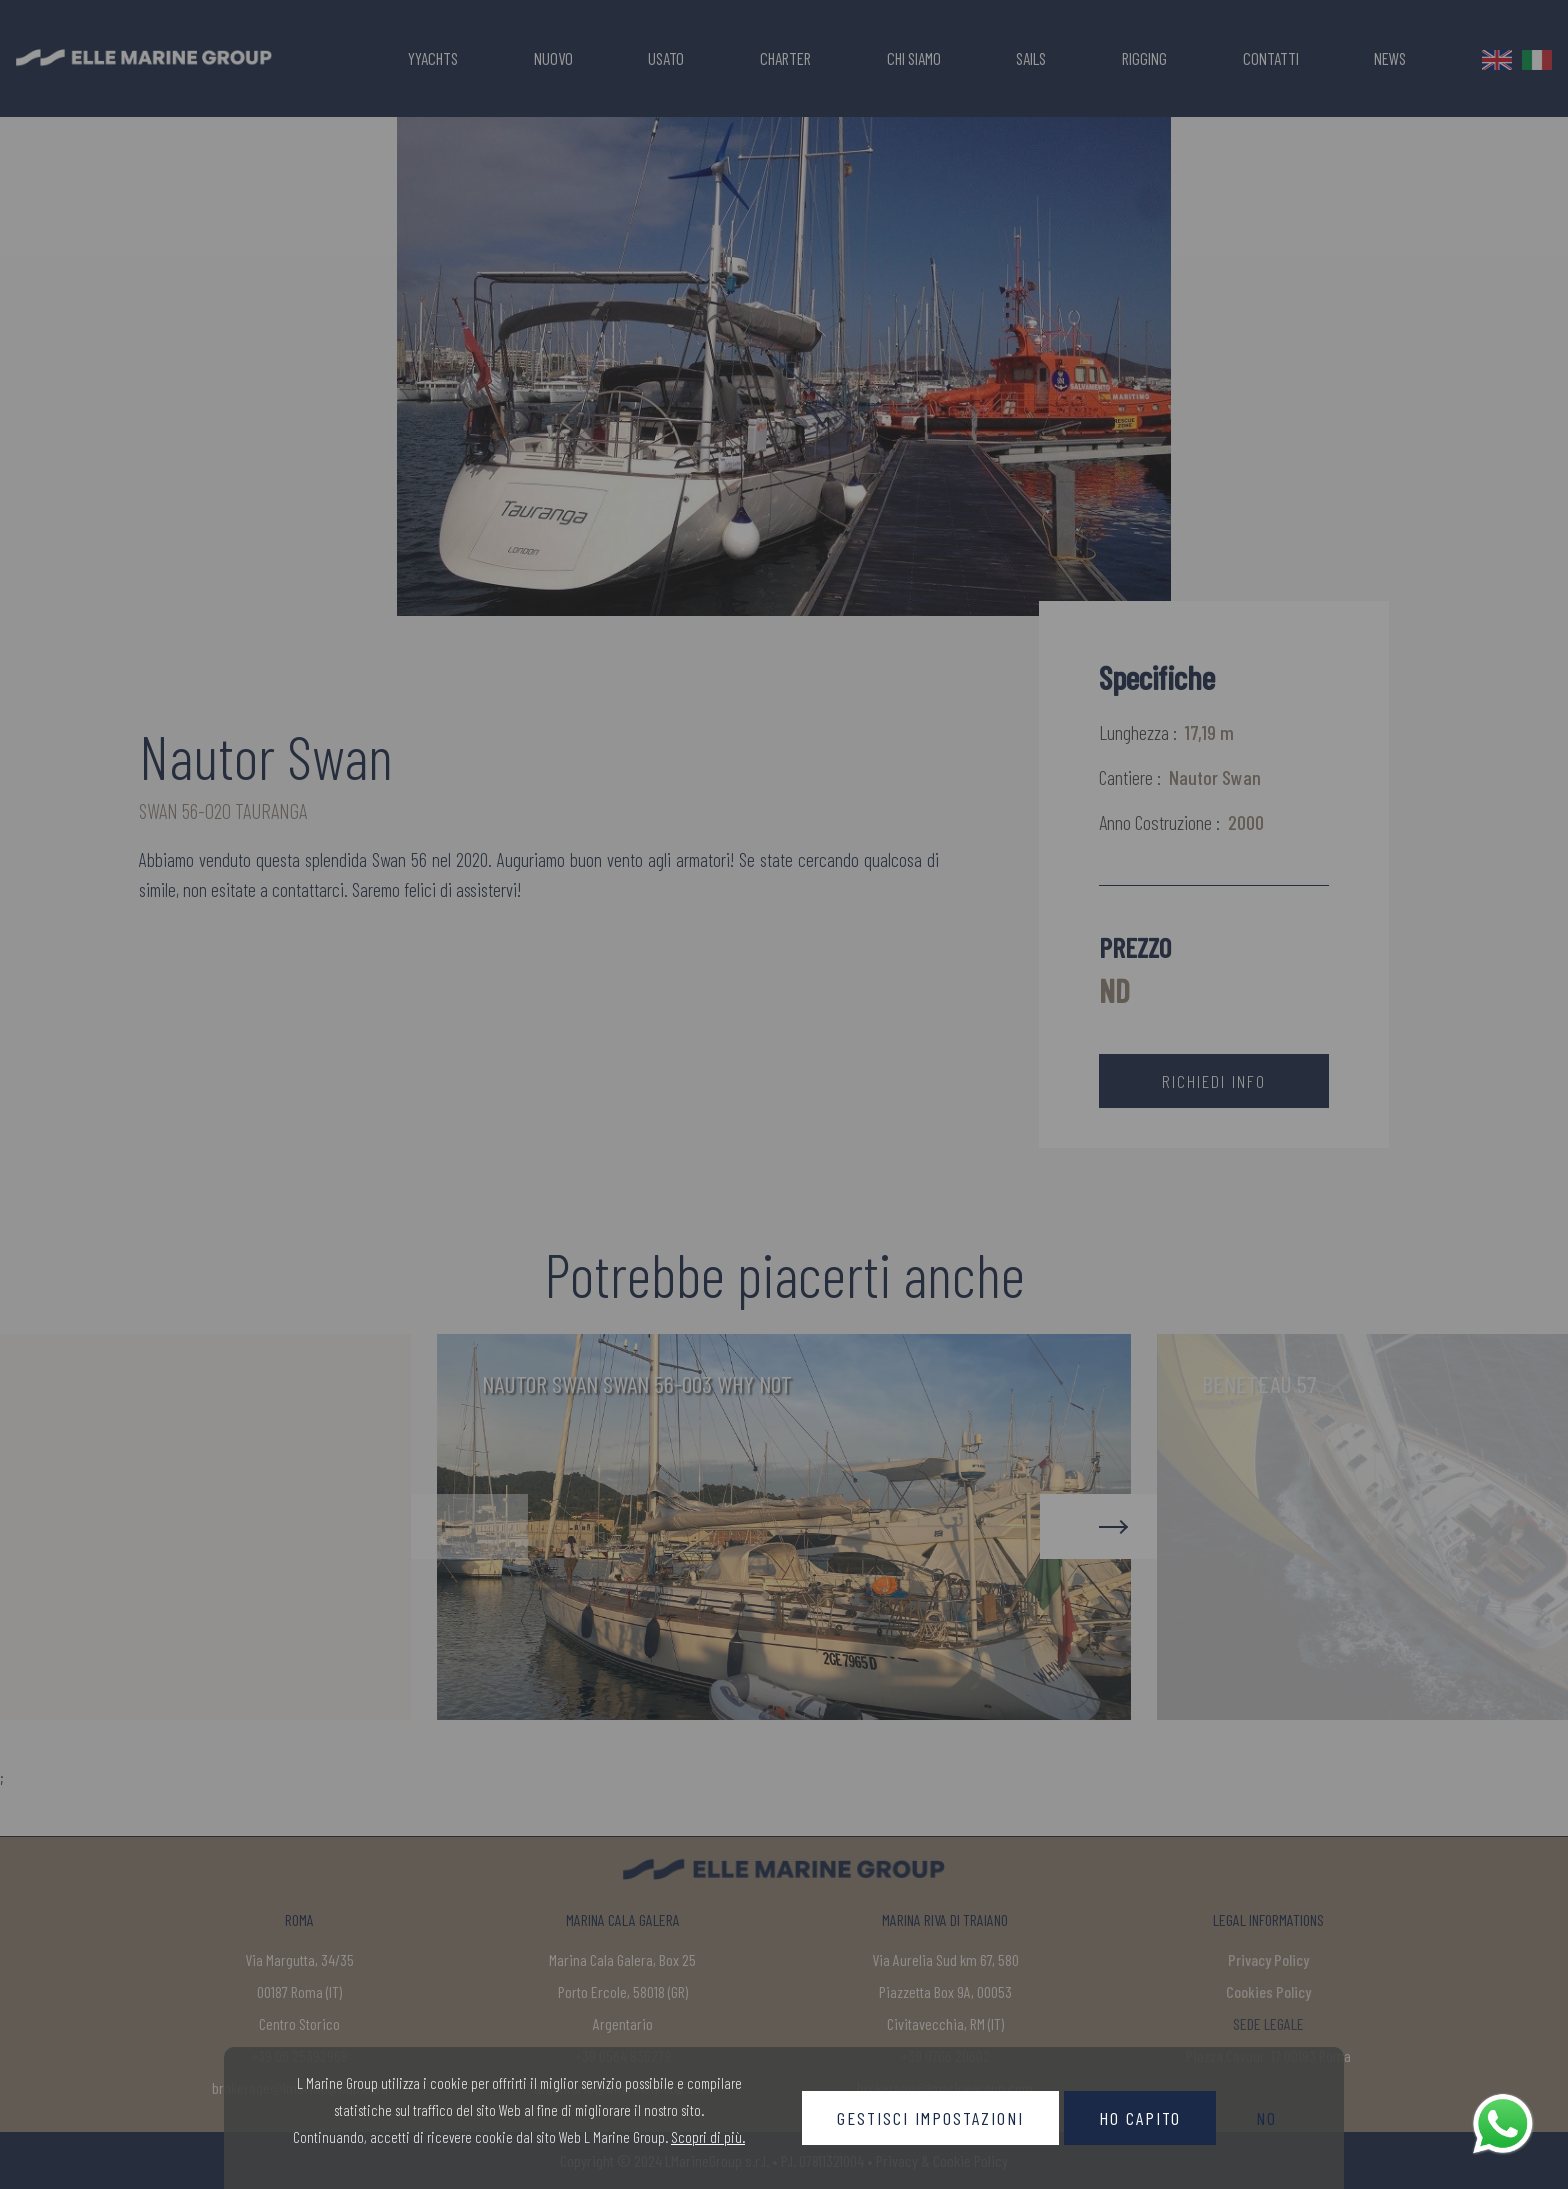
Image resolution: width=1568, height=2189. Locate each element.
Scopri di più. (708, 2137)
